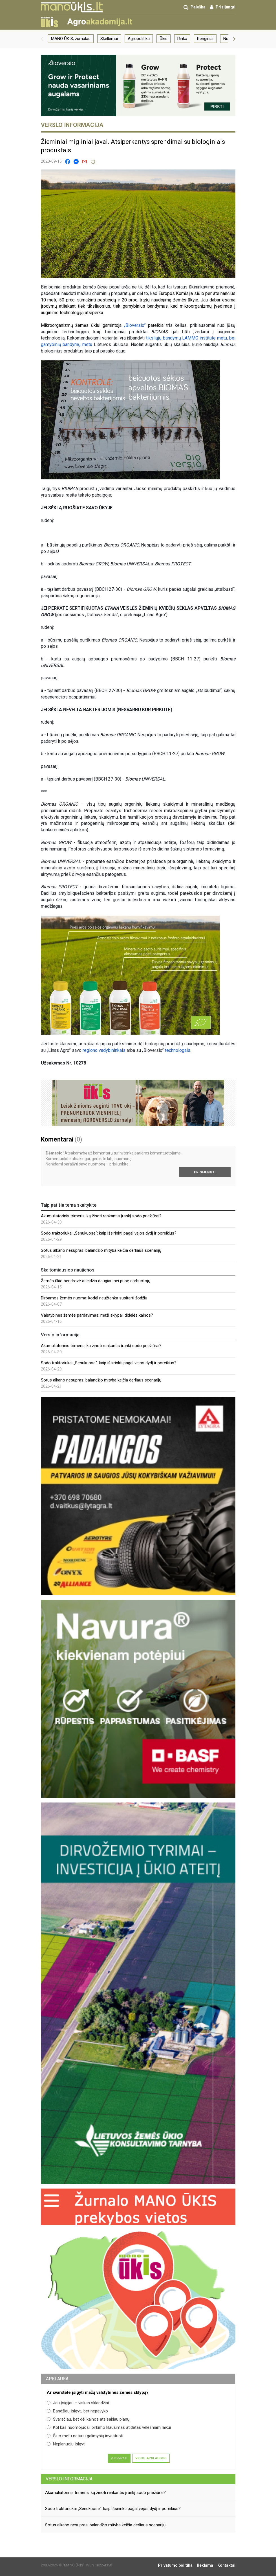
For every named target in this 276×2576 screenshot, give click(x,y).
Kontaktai (226, 2565)
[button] (42, 38)
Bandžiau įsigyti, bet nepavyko (77, 2411)
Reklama (205, 2565)
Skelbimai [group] (109, 38)
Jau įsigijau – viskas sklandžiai (78, 2402)
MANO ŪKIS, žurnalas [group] (70, 38)
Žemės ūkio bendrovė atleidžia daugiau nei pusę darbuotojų (95, 1280)
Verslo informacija (69, 2479)
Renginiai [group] (205, 38)
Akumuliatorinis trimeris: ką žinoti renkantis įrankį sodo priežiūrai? (101, 1215)
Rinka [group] (182, 38)
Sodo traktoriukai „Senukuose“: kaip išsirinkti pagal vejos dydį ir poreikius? (108, 1233)
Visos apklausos (151, 2458)
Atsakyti (119, 2458)
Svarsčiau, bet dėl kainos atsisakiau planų (88, 2419)
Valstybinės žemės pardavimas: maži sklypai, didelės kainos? (97, 1315)
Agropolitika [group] (139, 38)
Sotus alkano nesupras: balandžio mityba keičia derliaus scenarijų (101, 1250)
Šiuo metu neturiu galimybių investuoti (85, 2435)
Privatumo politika (175, 2565)
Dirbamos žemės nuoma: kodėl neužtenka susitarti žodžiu (94, 1298)
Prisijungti (205, 1172)
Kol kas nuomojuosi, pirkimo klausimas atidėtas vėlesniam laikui (109, 2427)
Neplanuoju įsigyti (66, 2444)
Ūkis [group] (163, 38)
